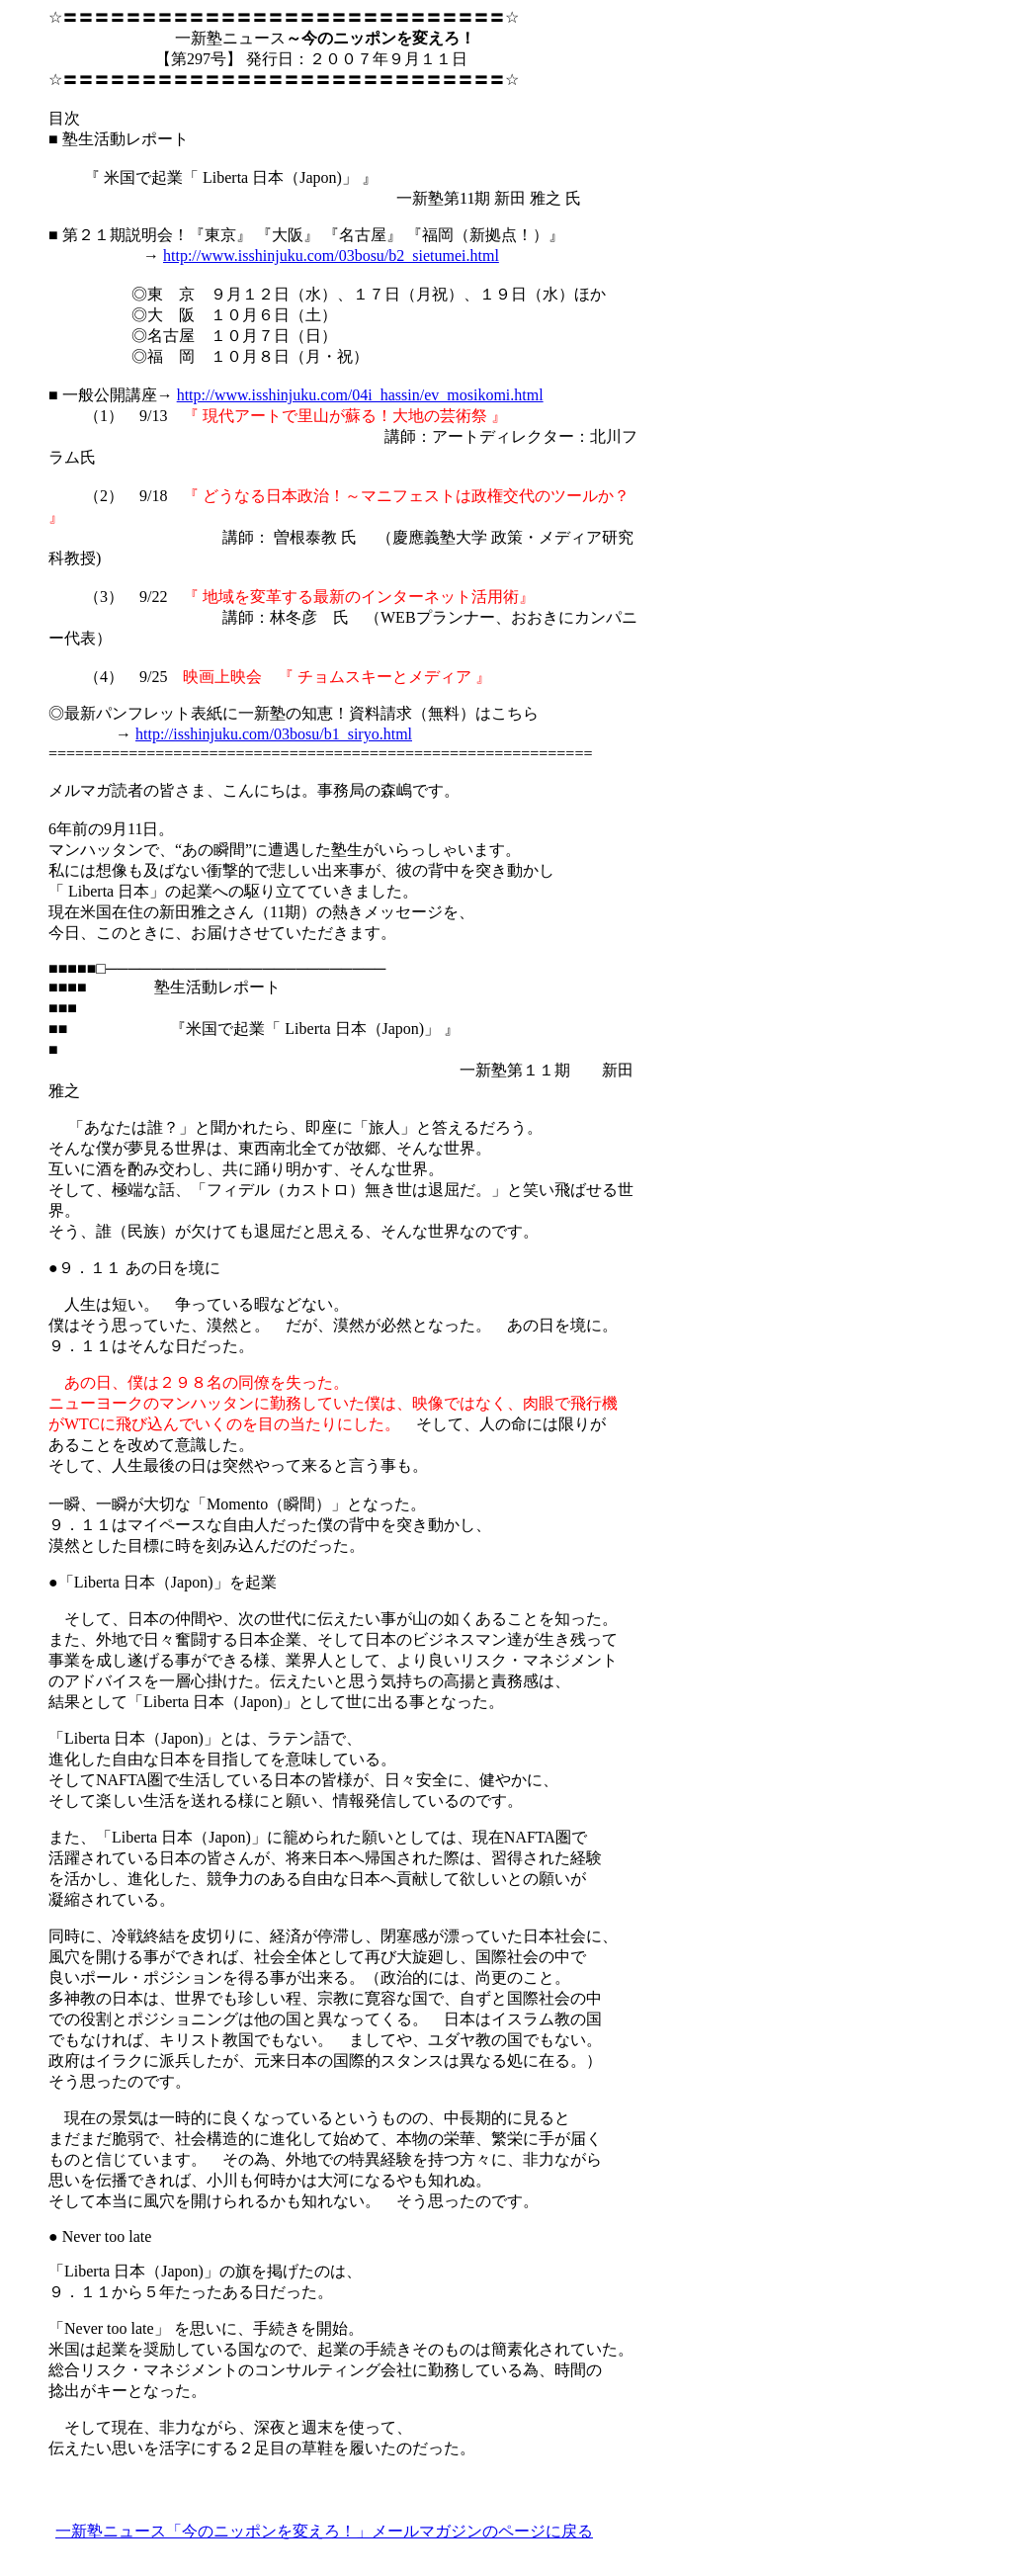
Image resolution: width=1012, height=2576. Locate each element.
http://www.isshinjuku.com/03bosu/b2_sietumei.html (331, 255)
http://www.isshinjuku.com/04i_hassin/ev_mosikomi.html (360, 394)
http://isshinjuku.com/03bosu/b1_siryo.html (273, 734)
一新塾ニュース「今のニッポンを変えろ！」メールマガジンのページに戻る (324, 2531)
